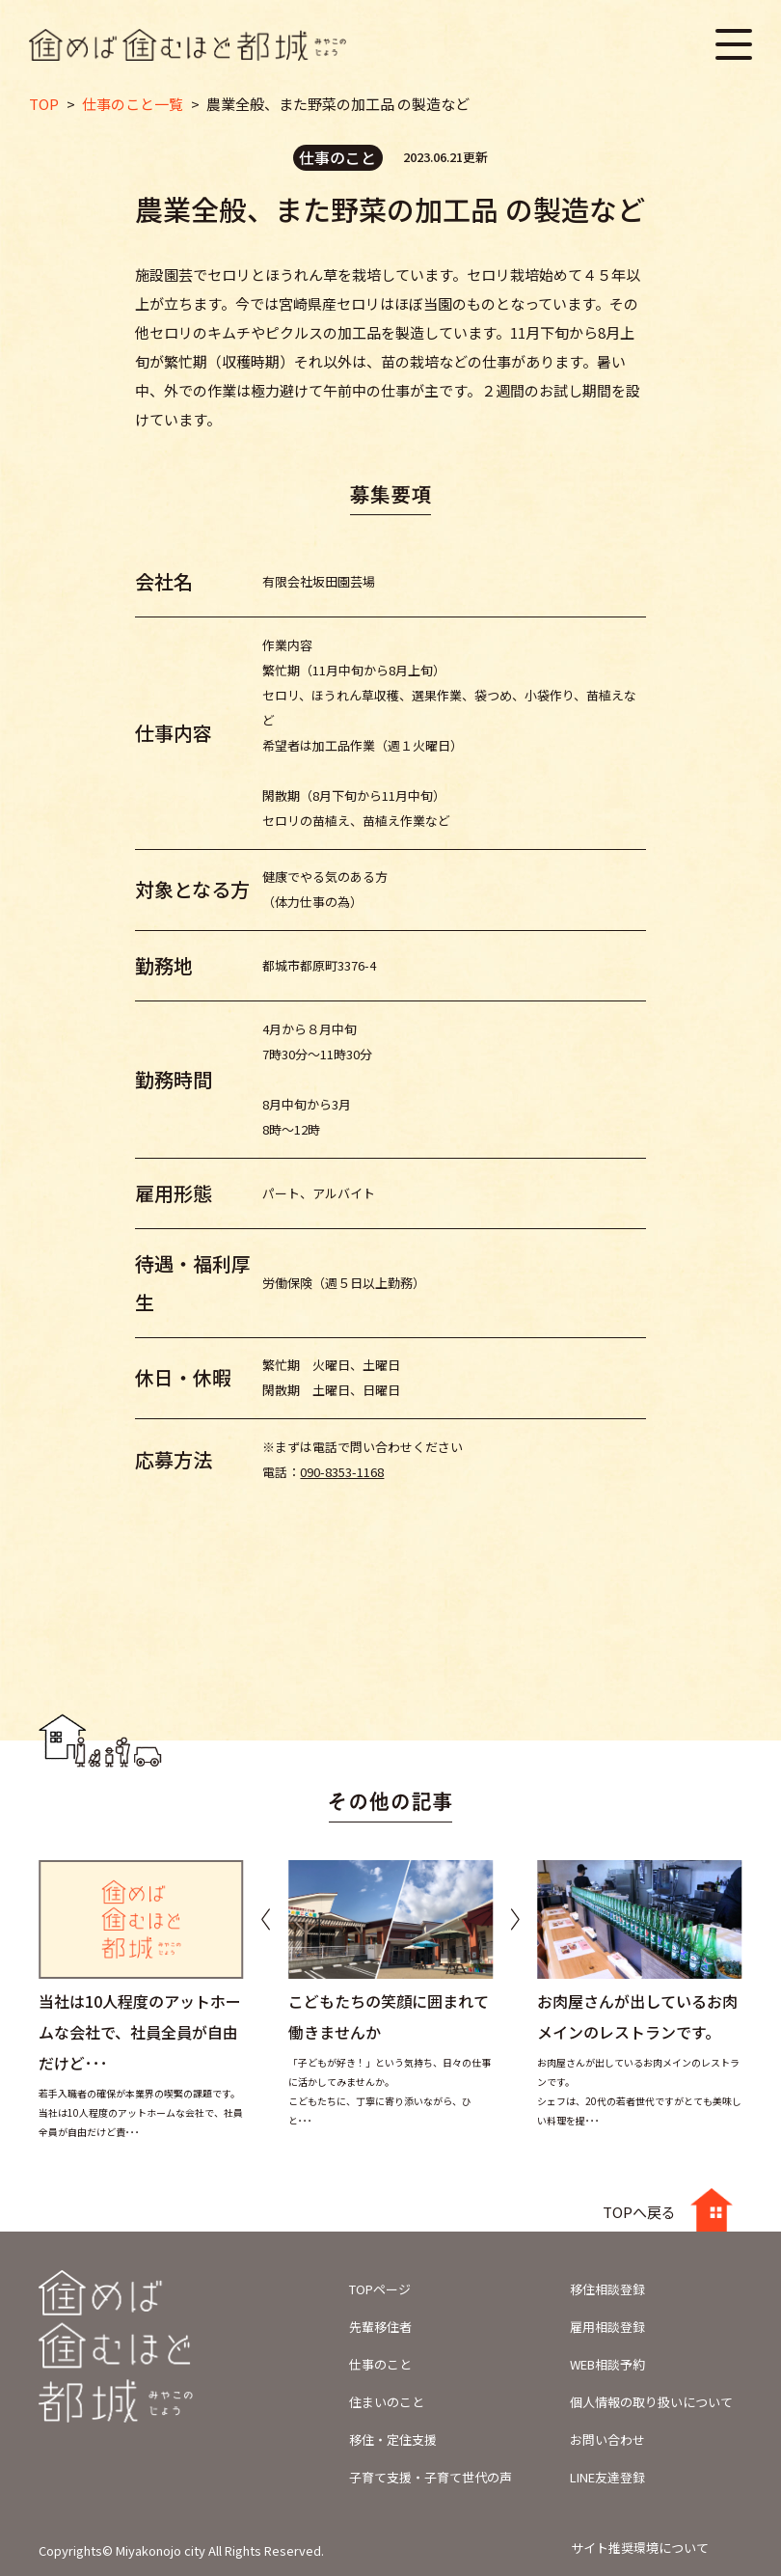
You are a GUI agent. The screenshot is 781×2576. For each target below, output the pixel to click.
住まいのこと (386, 2402)
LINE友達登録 (607, 2477)
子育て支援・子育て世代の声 (430, 2477)
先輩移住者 (380, 2326)
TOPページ (380, 2289)
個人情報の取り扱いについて (651, 2402)
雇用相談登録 (607, 2326)
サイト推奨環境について (640, 2547)
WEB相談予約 (607, 2364)
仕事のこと (380, 2364)
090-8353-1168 (342, 1472)
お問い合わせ (607, 2439)
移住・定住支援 (393, 2439)
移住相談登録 (607, 2289)
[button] (515, 1919)
